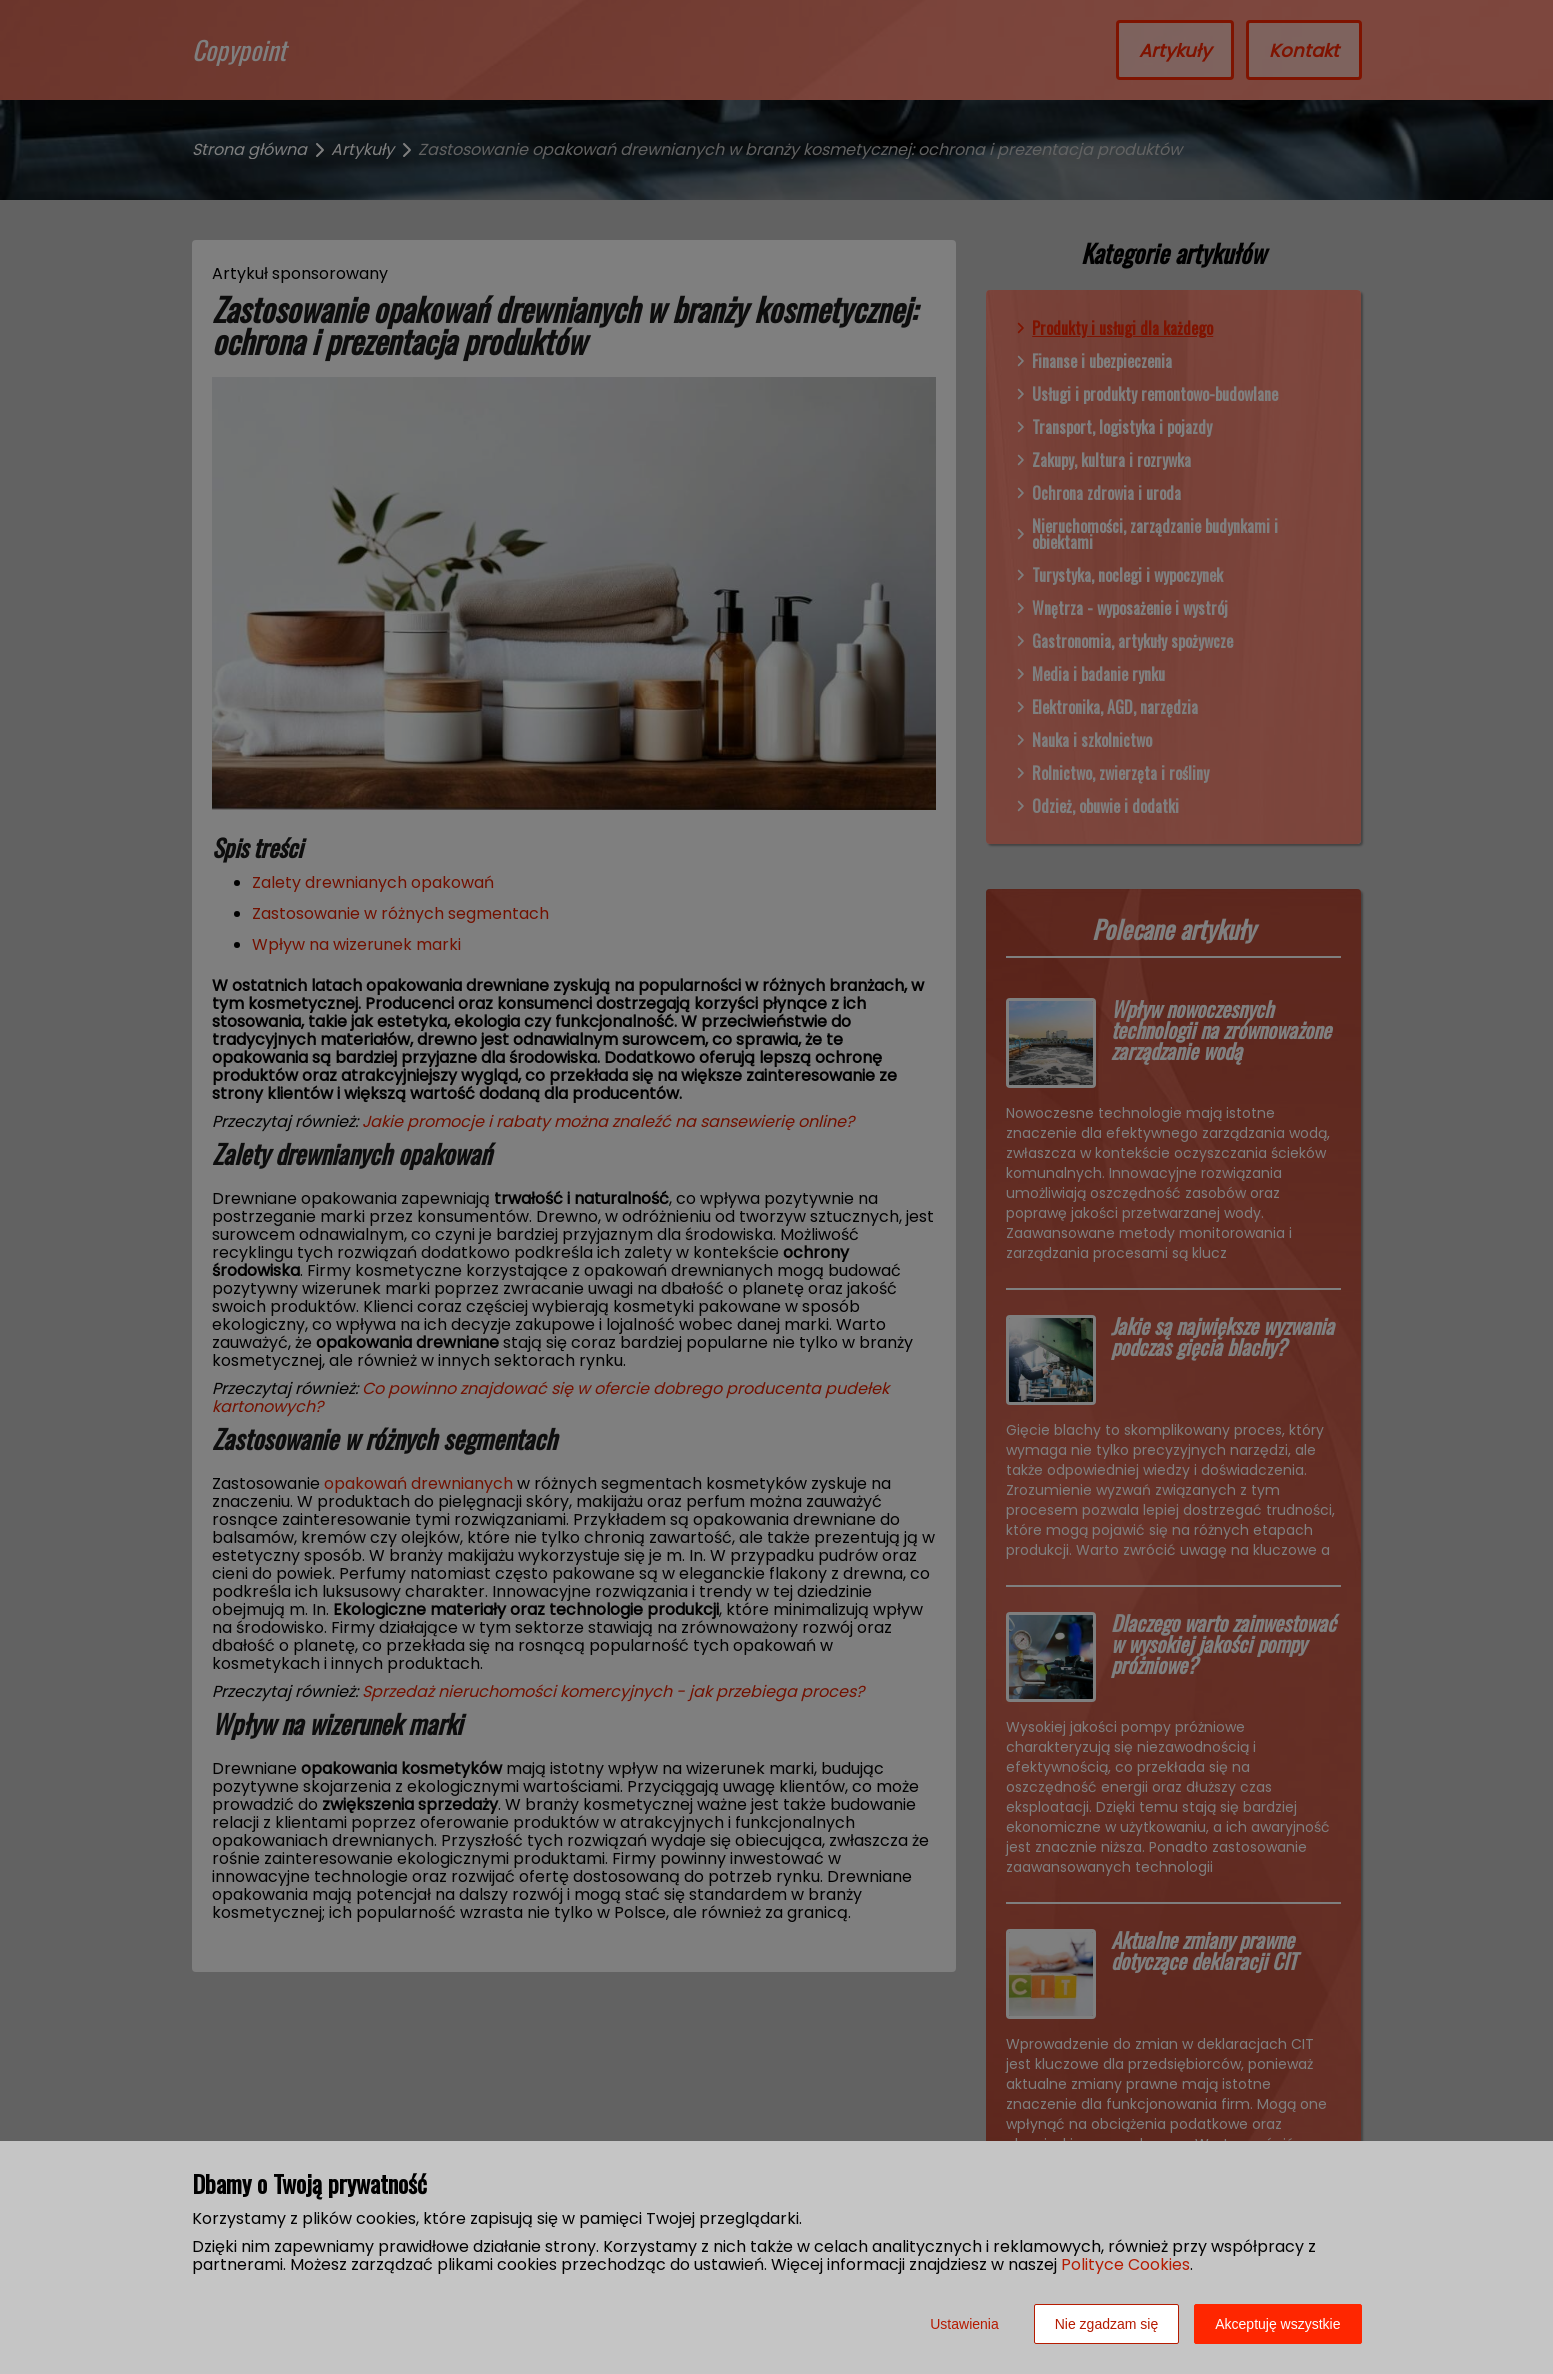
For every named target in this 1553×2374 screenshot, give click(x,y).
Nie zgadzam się (1107, 2324)
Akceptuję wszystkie (1277, 2324)
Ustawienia (964, 2324)
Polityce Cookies (1125, 2264)
